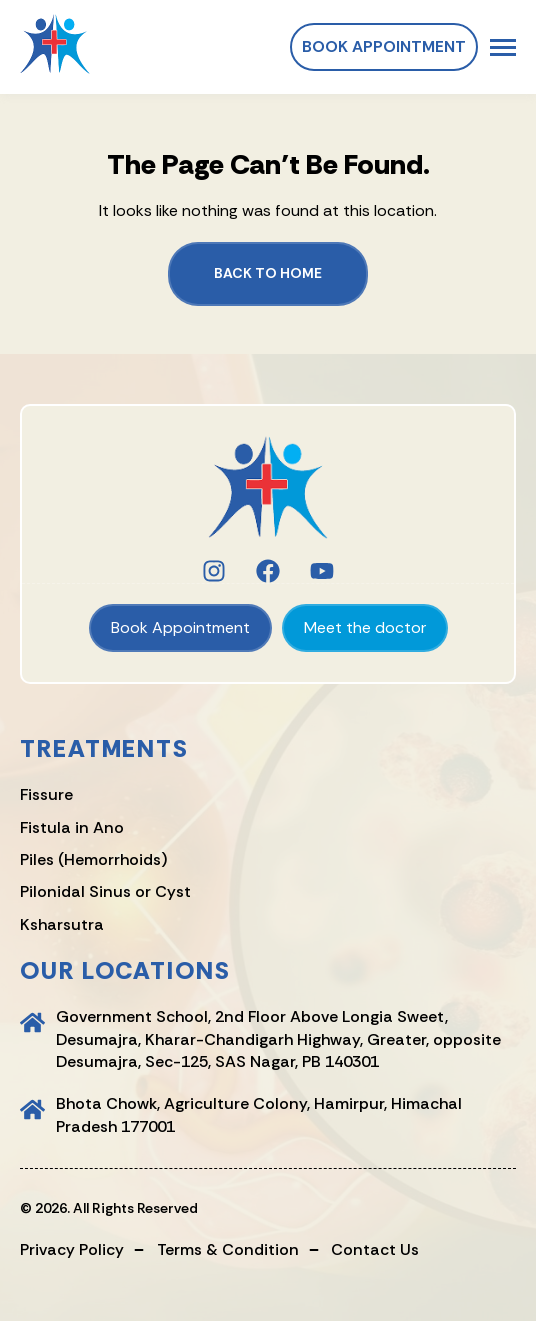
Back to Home (268, 273)
